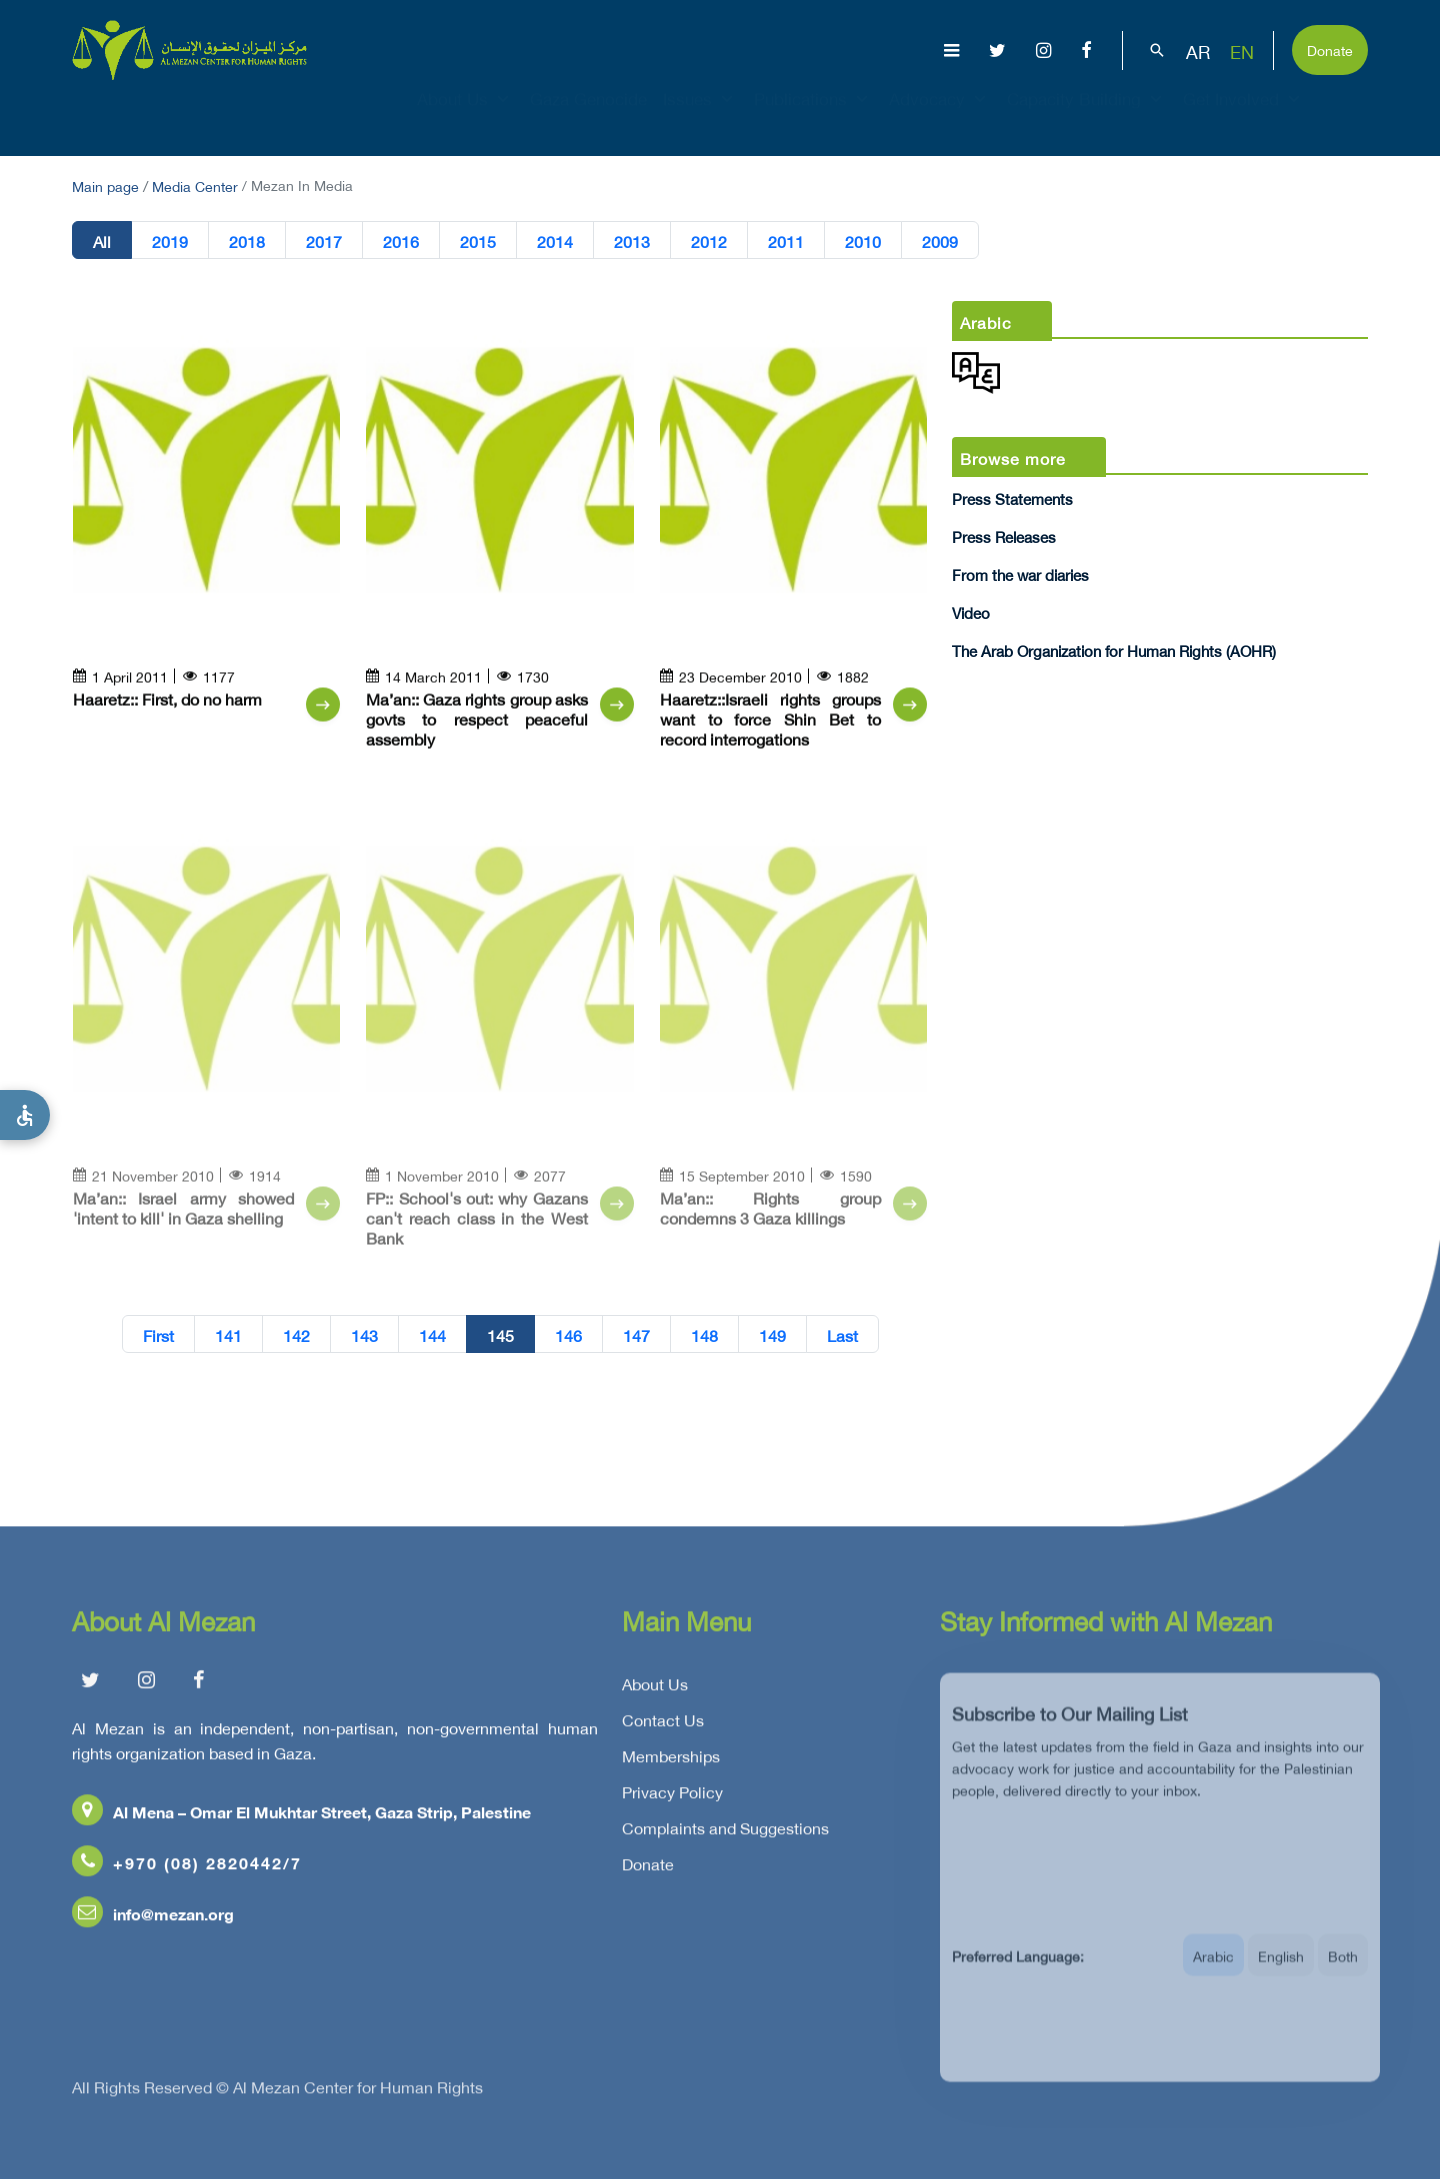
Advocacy (940, 116)
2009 (940, 241)
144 (432, 1335)
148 (704, 1335)
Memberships (671, 1761)
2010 (863, 241)
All (102, 241)
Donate (1330, 48)
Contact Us (663, 1725)
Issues (700, 116)
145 (500, 1335)
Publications (813, 116)
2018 (247, 241)
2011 (786, 241)
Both (1343, 1971)
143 (364, 1335)
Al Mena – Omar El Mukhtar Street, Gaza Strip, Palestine (301, 1816)
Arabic (1213, 1971)
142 (296, 1335)
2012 (709, 241)
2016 (401, 241)
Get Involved (1244, 116)
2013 (632, 241)
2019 (170, 241)
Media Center (195, 184)
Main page (105, 184)
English (1281, 1971)
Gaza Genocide (588, 116)
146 (568, 1335)
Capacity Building (1087, 116)
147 (636, 1335)
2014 (555, 241)
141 (228, 1335)
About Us (465, 116)
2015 (478, 241)
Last (842, 1335)
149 (772, 1335)
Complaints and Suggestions (725, 1833)
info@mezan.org (153, 1918)
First (158, 1335)
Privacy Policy (672, 1797)
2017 (324, 241)
